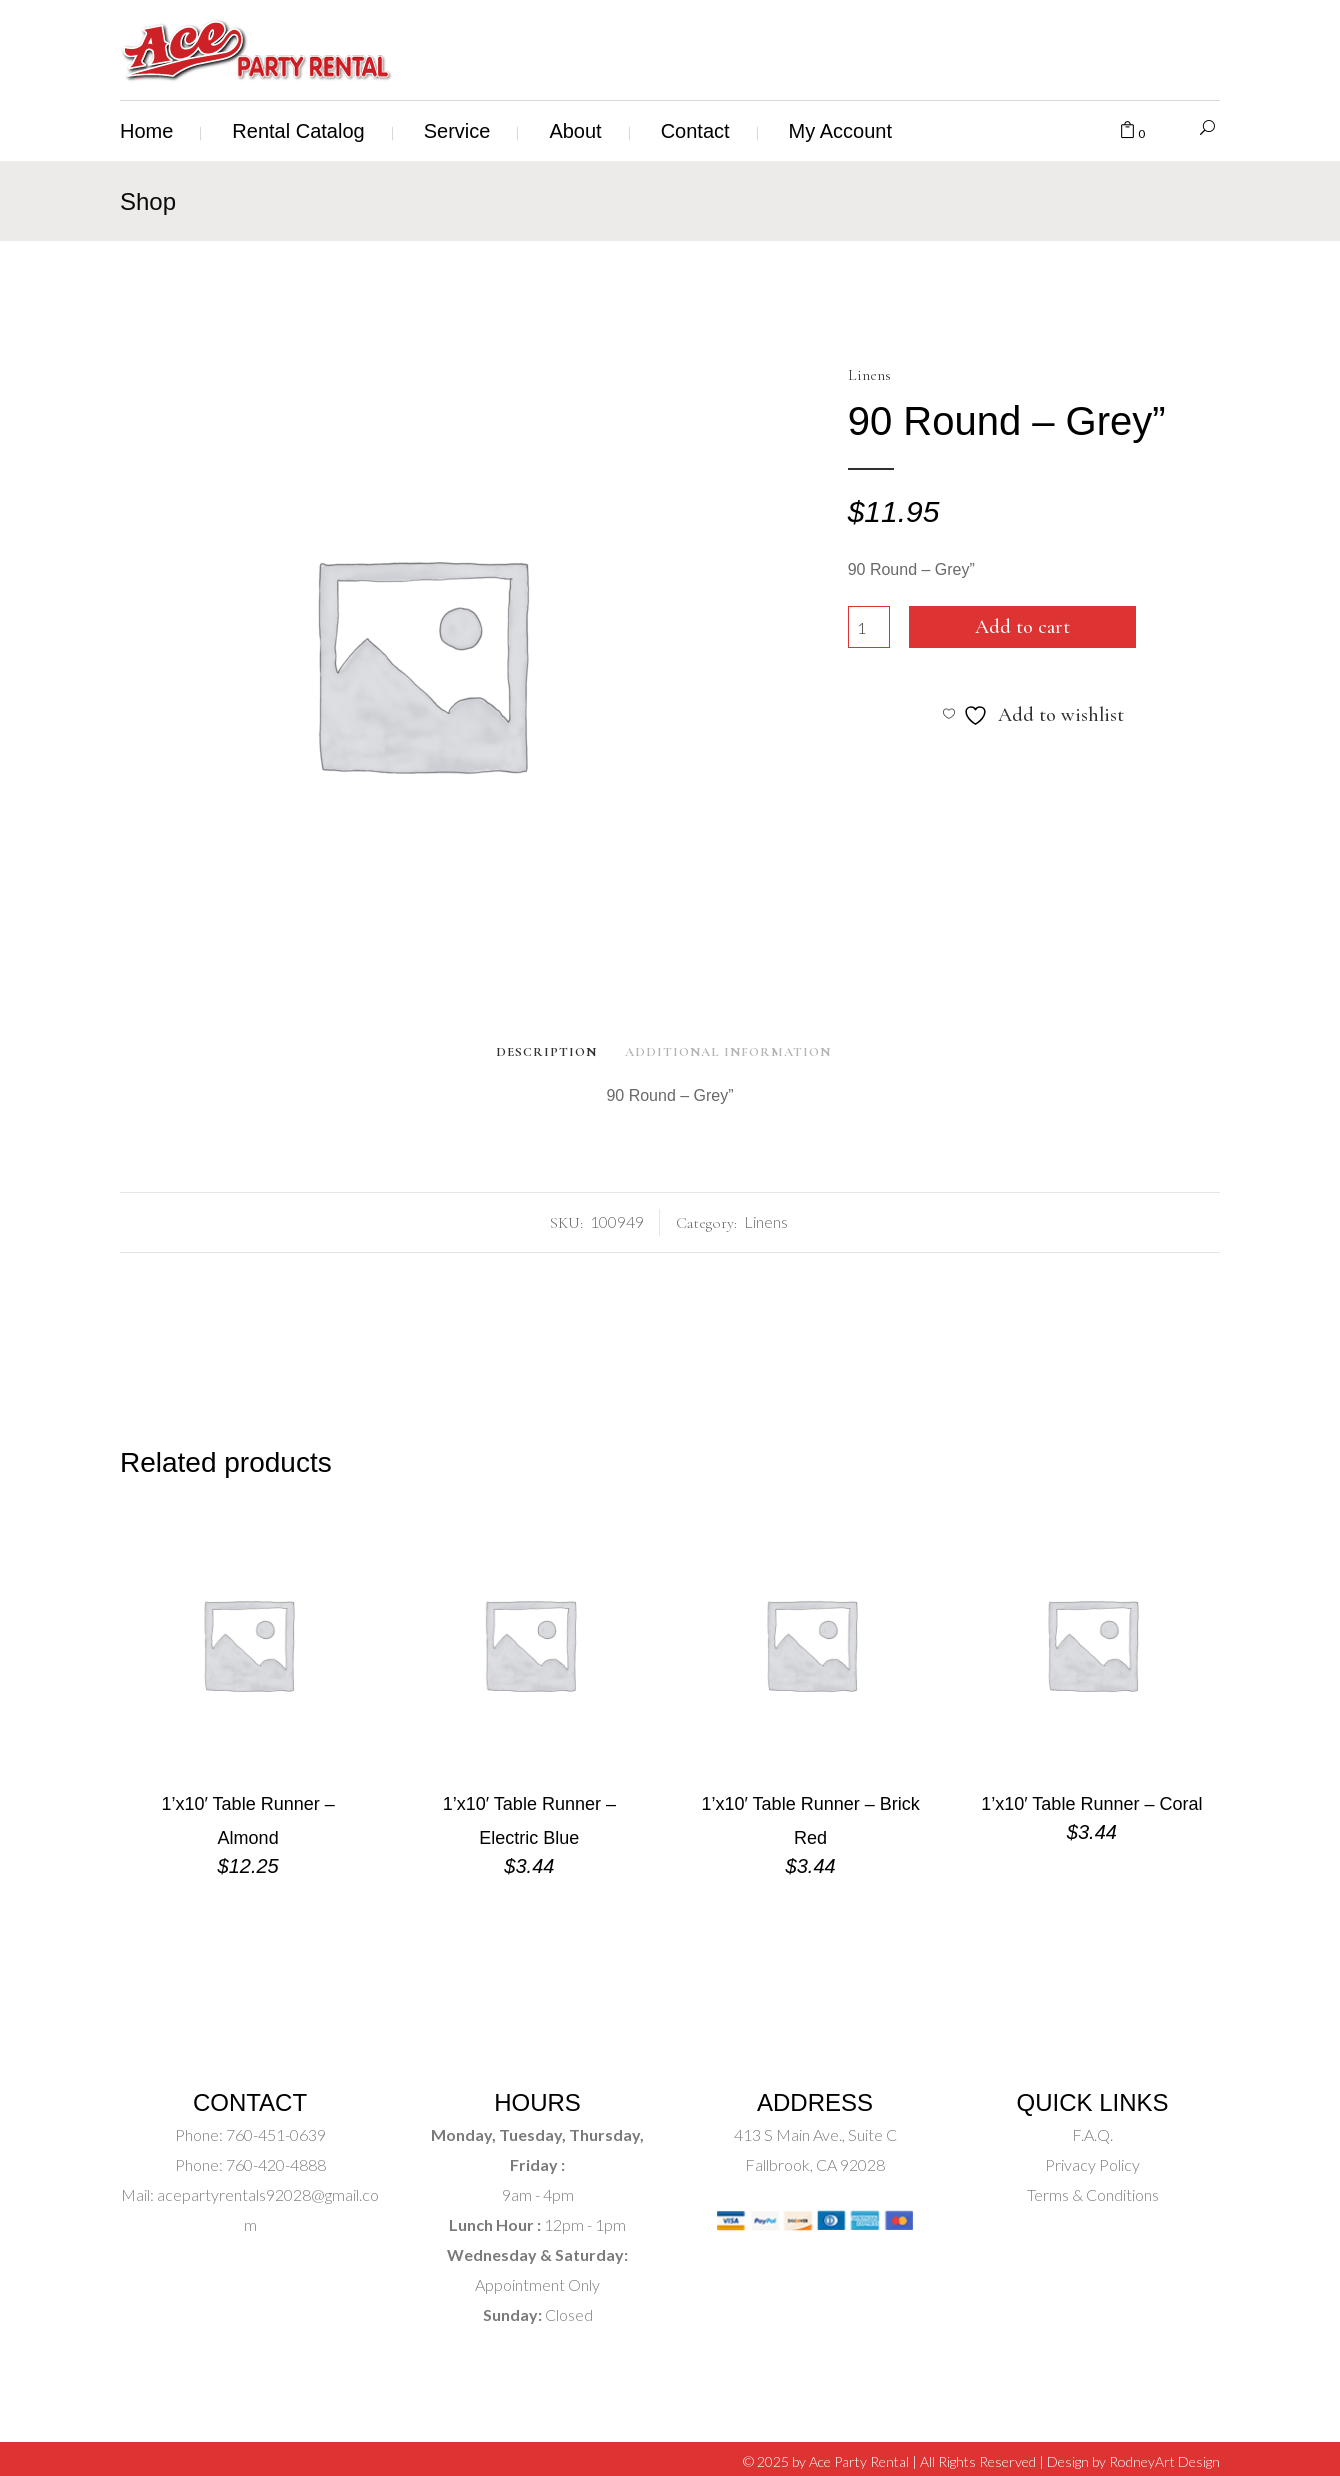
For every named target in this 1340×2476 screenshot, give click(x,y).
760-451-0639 (274, 2134)
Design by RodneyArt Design (1133, 2461)
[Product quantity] (869, 627)
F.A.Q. (1092, 2134)
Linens (869, 375)
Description (546, 1052)
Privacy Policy (1092, 2164)
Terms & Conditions (1093, 2194)
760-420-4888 (274, 2164)
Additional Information (728, 1052)
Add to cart (1022, 627)
